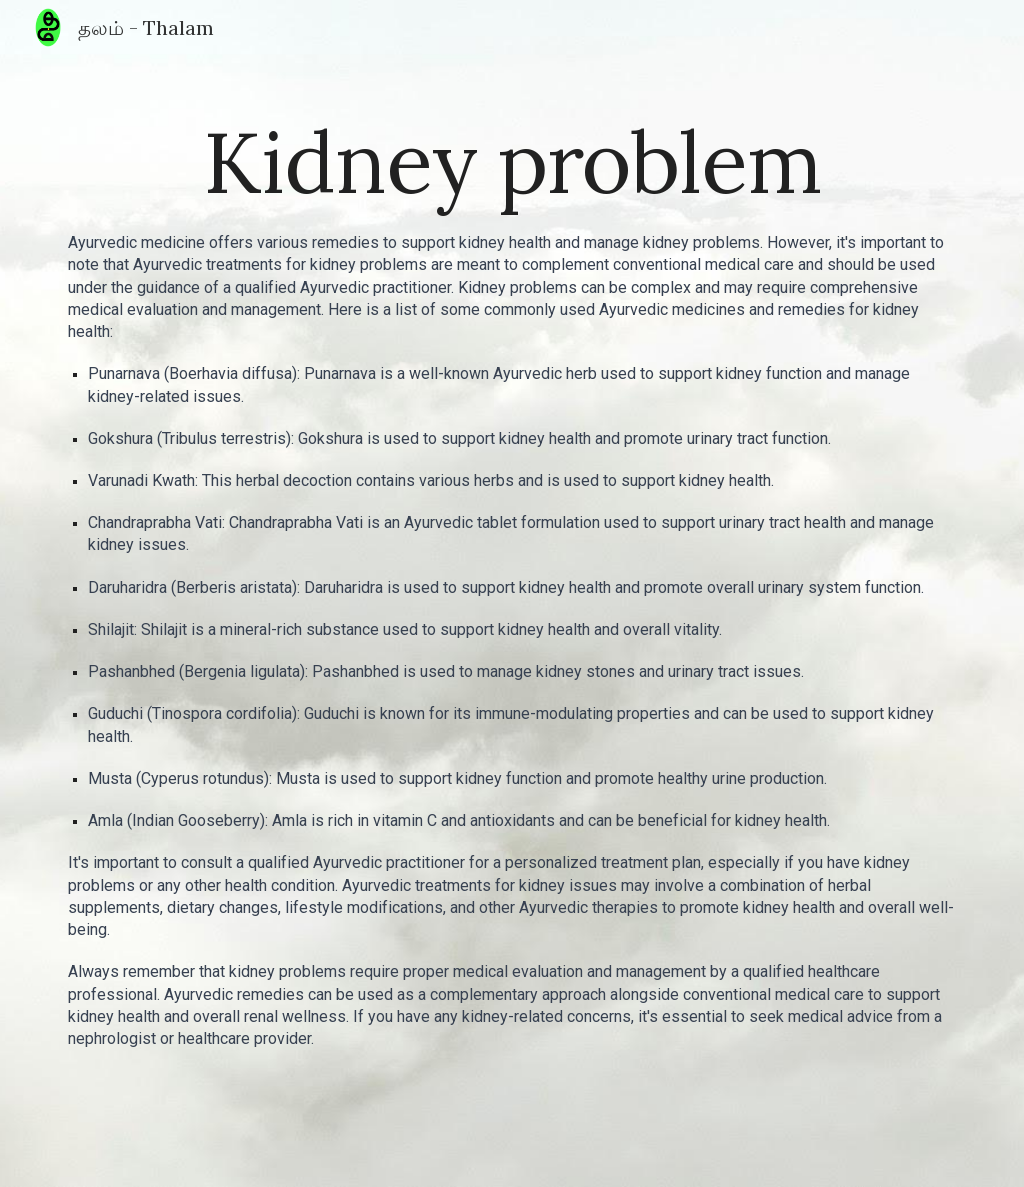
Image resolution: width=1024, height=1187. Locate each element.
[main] (512, 161)
